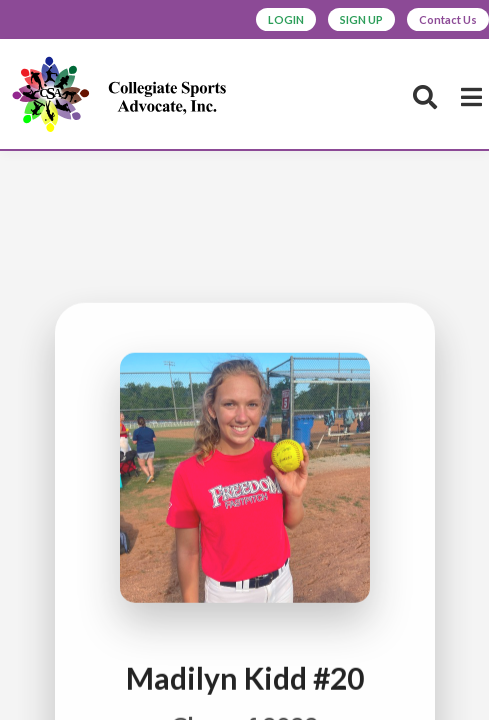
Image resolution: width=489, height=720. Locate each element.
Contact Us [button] (448, 19)
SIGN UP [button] (361, 19)
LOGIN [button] (286, 19)
